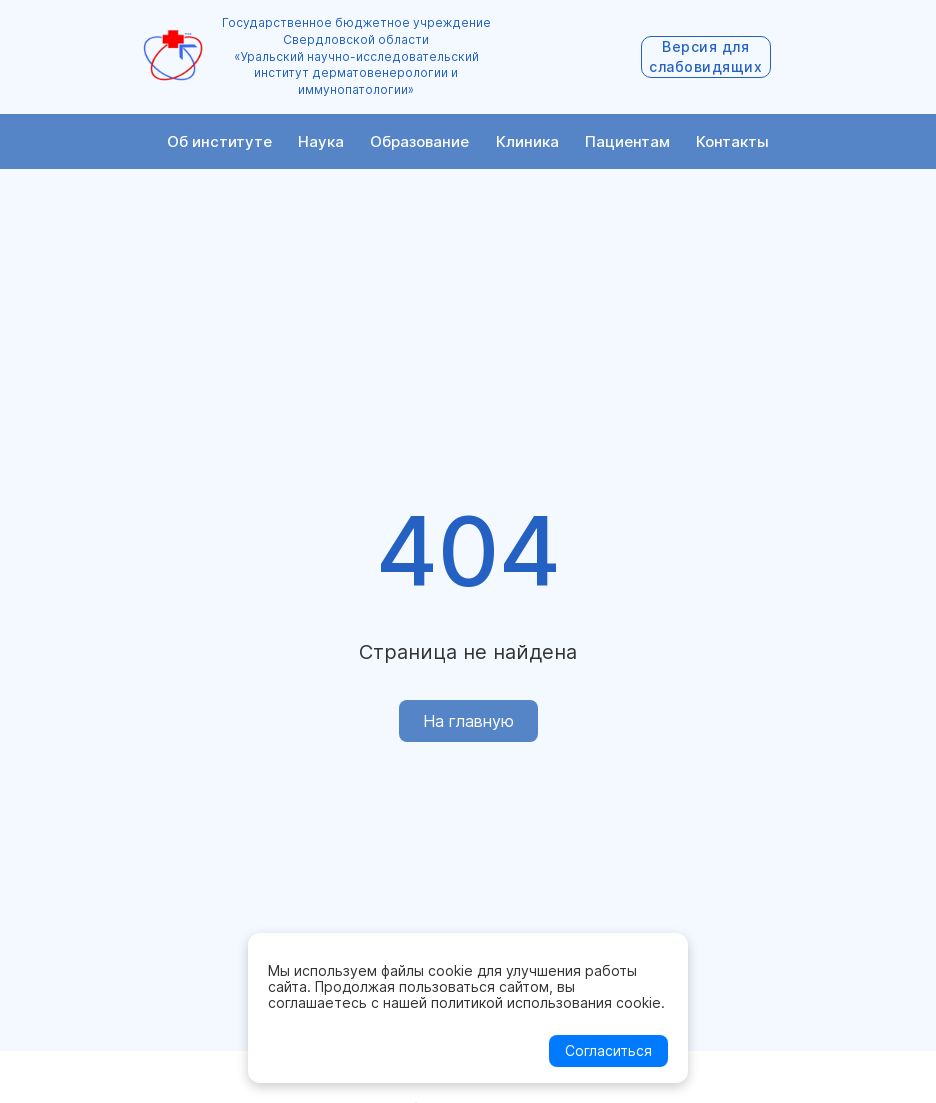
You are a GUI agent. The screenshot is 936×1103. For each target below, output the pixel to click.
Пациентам (627, 141)
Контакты (732, 141)
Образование (419, 141)
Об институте (219, 141)
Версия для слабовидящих (705, 56)
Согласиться (608, 1050)
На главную (468, 721)
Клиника (527, 141)
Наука (321, 141)
